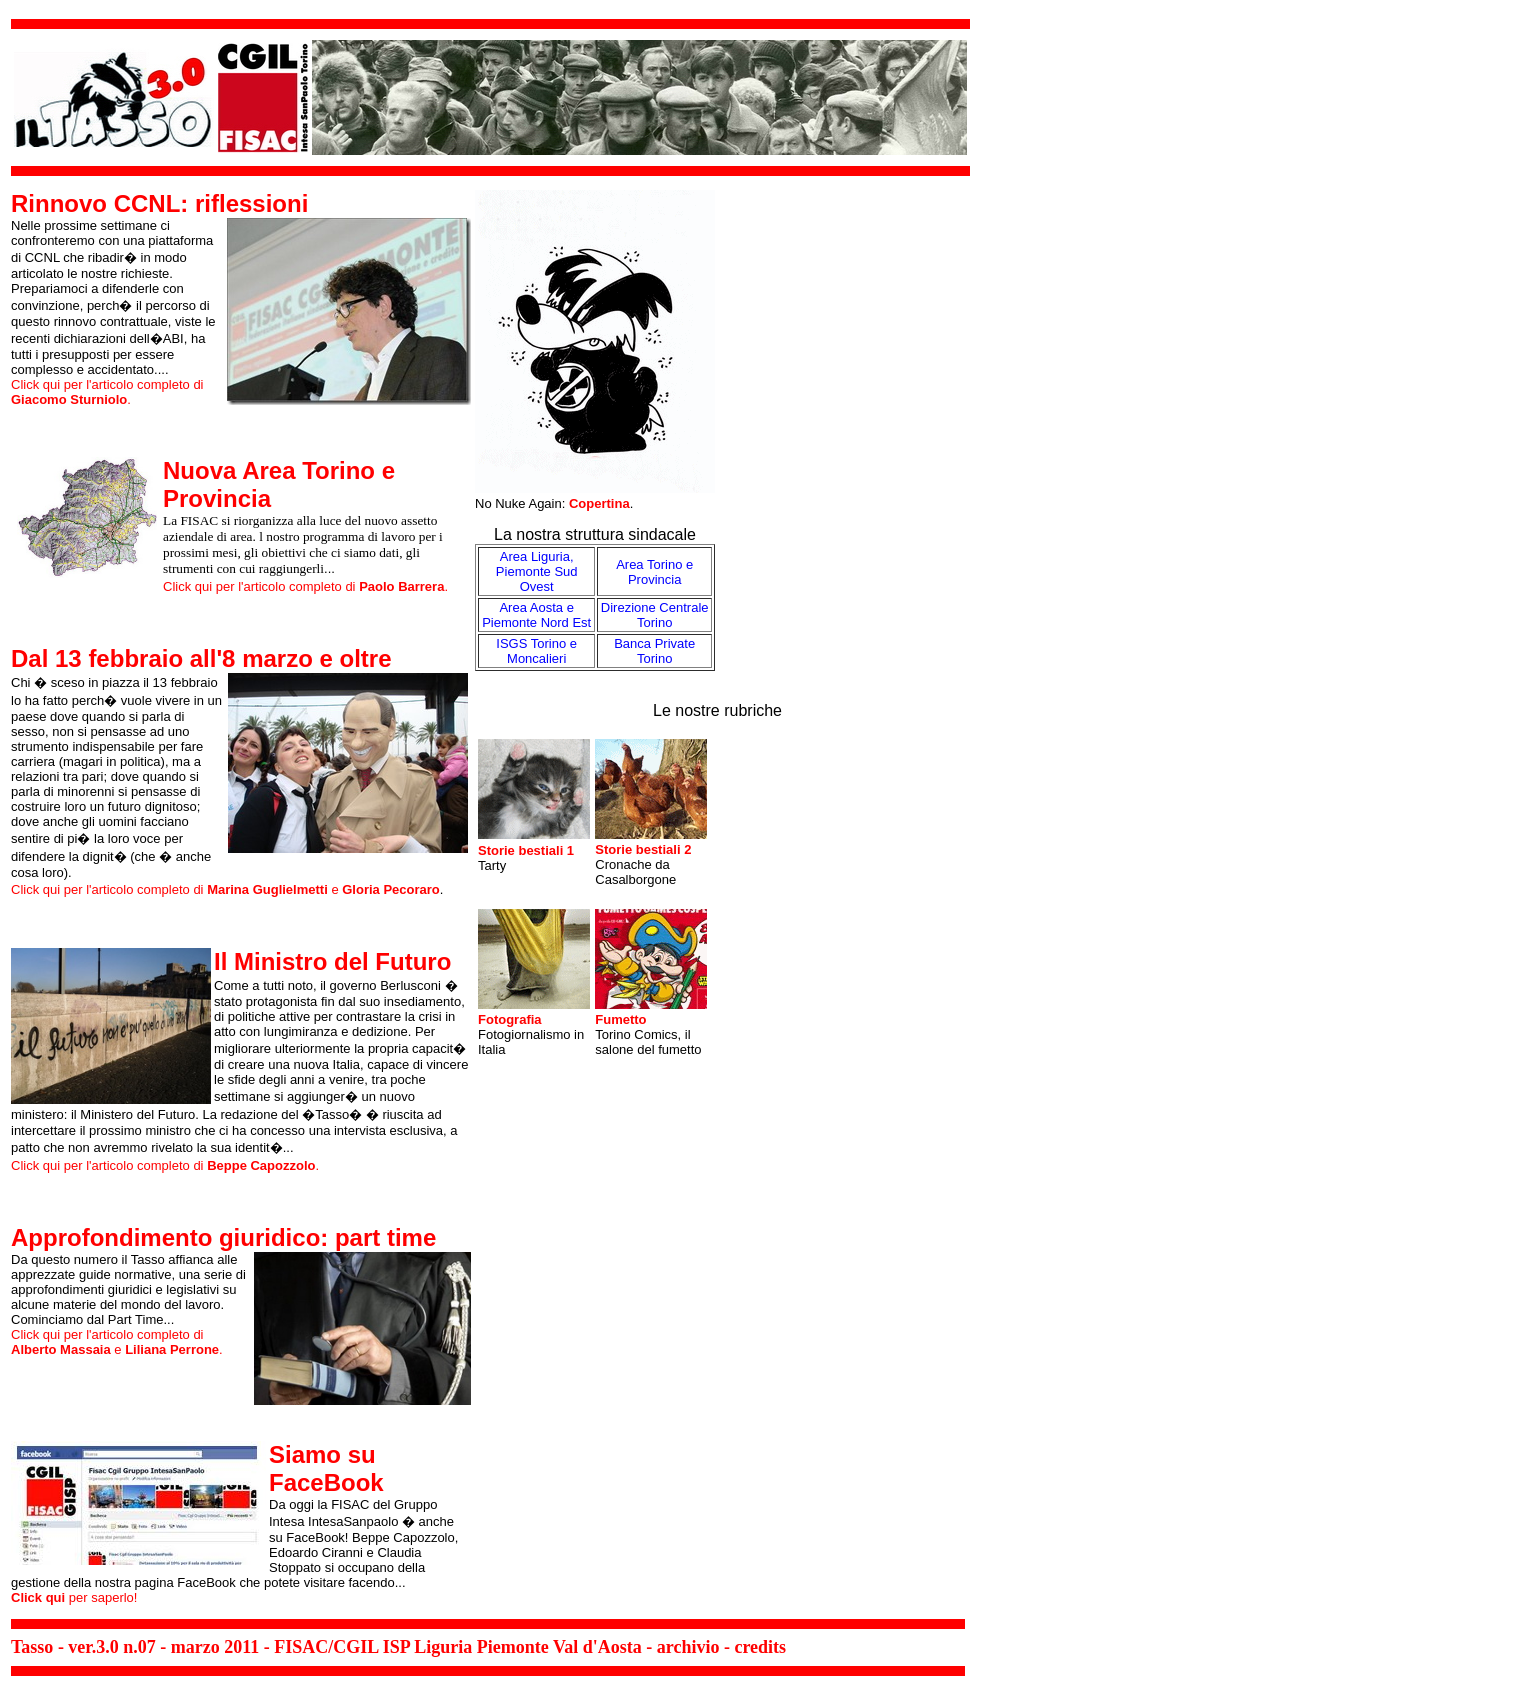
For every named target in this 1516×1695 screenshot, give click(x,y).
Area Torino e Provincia (654, 572)
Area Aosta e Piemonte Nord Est (536, 615)
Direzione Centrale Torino (655, 615)
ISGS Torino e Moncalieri (536, 651)
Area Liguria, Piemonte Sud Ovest (537, 571)
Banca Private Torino (654, 651)
